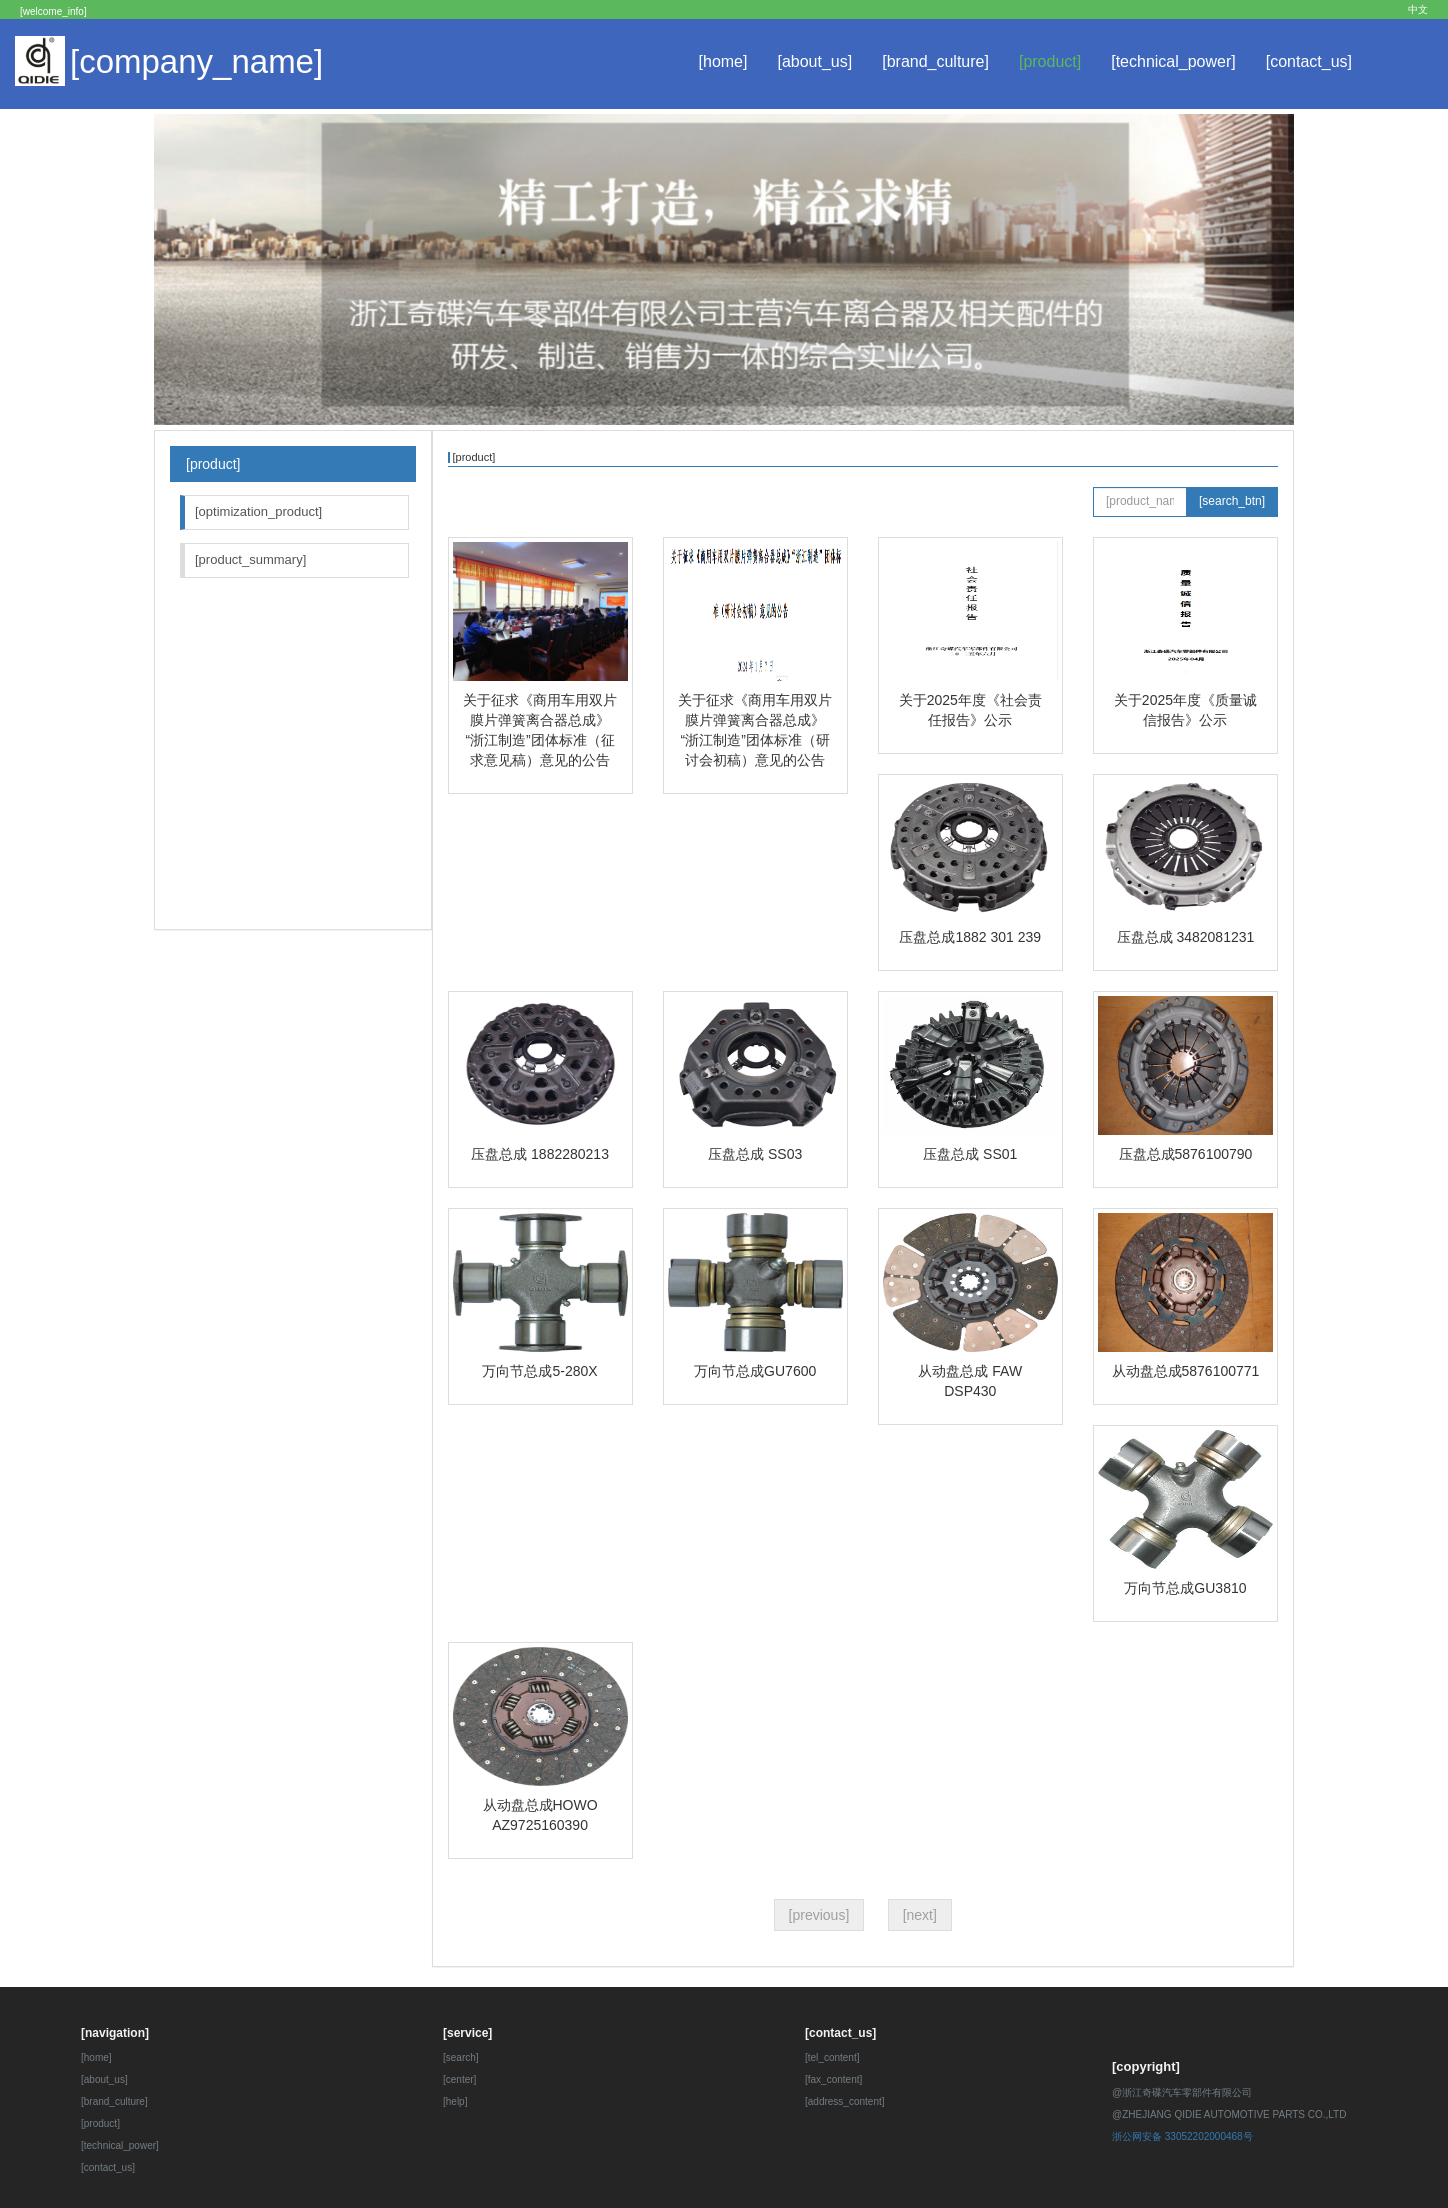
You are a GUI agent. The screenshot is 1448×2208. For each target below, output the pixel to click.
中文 (1418, 9)
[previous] (819, 1915)
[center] (459, 2079)
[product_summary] (250, 559)
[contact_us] (1309, 61)
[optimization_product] (258, 511)
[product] (1050, 61)
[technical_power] (1173, 61)
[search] (461, 2057)
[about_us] (814, 61)
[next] (920, 1915)
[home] (723, 61)
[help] (455, 2101)
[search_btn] (1232, 501)
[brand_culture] (935, 61)
